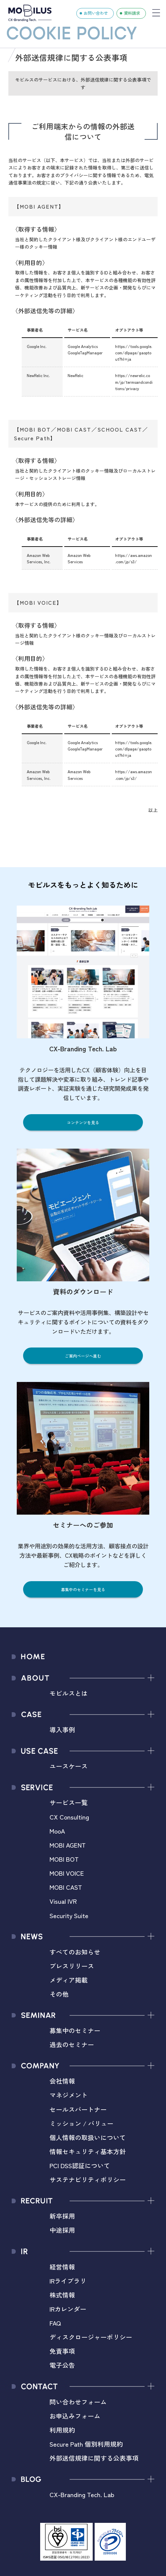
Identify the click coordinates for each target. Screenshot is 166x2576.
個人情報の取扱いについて (88, 2137)
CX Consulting (69, 1816)
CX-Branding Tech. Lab (82, 2494)
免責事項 (62, 2350)
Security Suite (69, 1915)
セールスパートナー (78, 2109)
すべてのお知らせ (75, 1951)
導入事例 (62, 1729)
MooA (57, 1830)
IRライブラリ (68, 2280)
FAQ (55, 2322)
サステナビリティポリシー (88, 2179)
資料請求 (132, 13)
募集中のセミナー (75, 2030)
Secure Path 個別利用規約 (86, 2443)
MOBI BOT (64, 1858)
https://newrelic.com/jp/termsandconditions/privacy (134, 381)
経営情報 (62, 2266)
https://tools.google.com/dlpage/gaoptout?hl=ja (133, 352)
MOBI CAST (66, 1886)
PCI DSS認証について (80, 2165)
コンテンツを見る (83, 1122)
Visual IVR (63, 1900)
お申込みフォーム (75, 2415)
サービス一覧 (69, 1802)
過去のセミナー (72, 2044)
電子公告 (62, 2364)
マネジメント (69, 2094)
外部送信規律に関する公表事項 (94, 2457)
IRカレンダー (68, 2308)
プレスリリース (72, 1965)
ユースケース (69, 1765)
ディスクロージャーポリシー (91, 2336)
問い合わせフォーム (78, 2401)
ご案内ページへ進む (83, 1356)
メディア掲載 (69, 1979)
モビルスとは (69, 1692)
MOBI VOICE (67, 1872)
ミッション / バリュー (81, 2123)
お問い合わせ (96, 13)
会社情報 (62, 2080)
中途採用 (62, 2229)
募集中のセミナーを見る (83, 1589)
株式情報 (62, 2294)
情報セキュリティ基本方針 (88, 2151)
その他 (59, 1993)
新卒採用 (62, 2215)
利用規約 (62, 2429)
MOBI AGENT (68, 1844)
